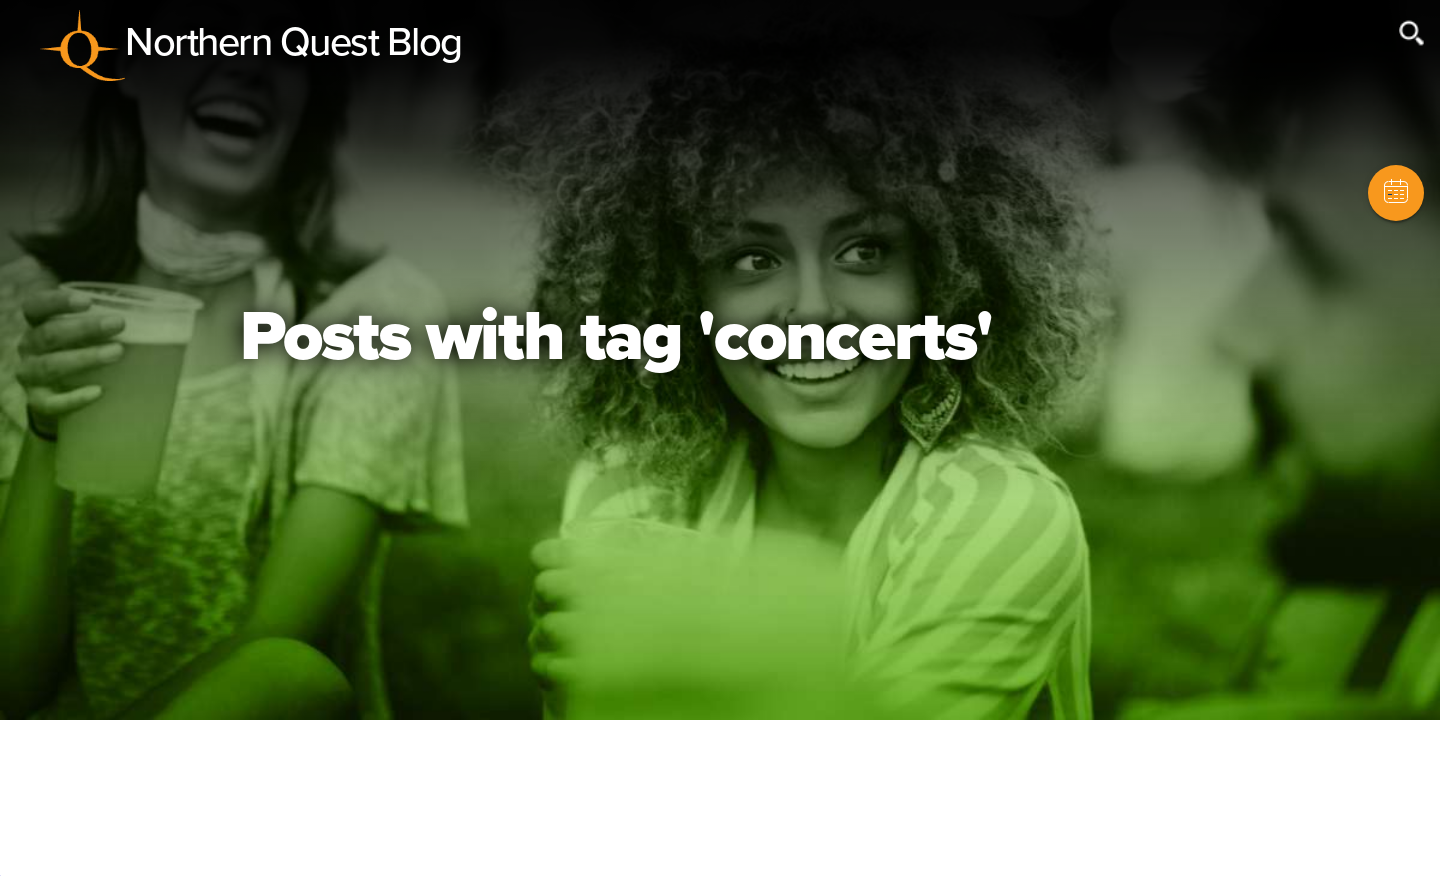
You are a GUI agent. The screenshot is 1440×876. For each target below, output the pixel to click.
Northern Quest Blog (293, 42)
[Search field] (1282, 42)
